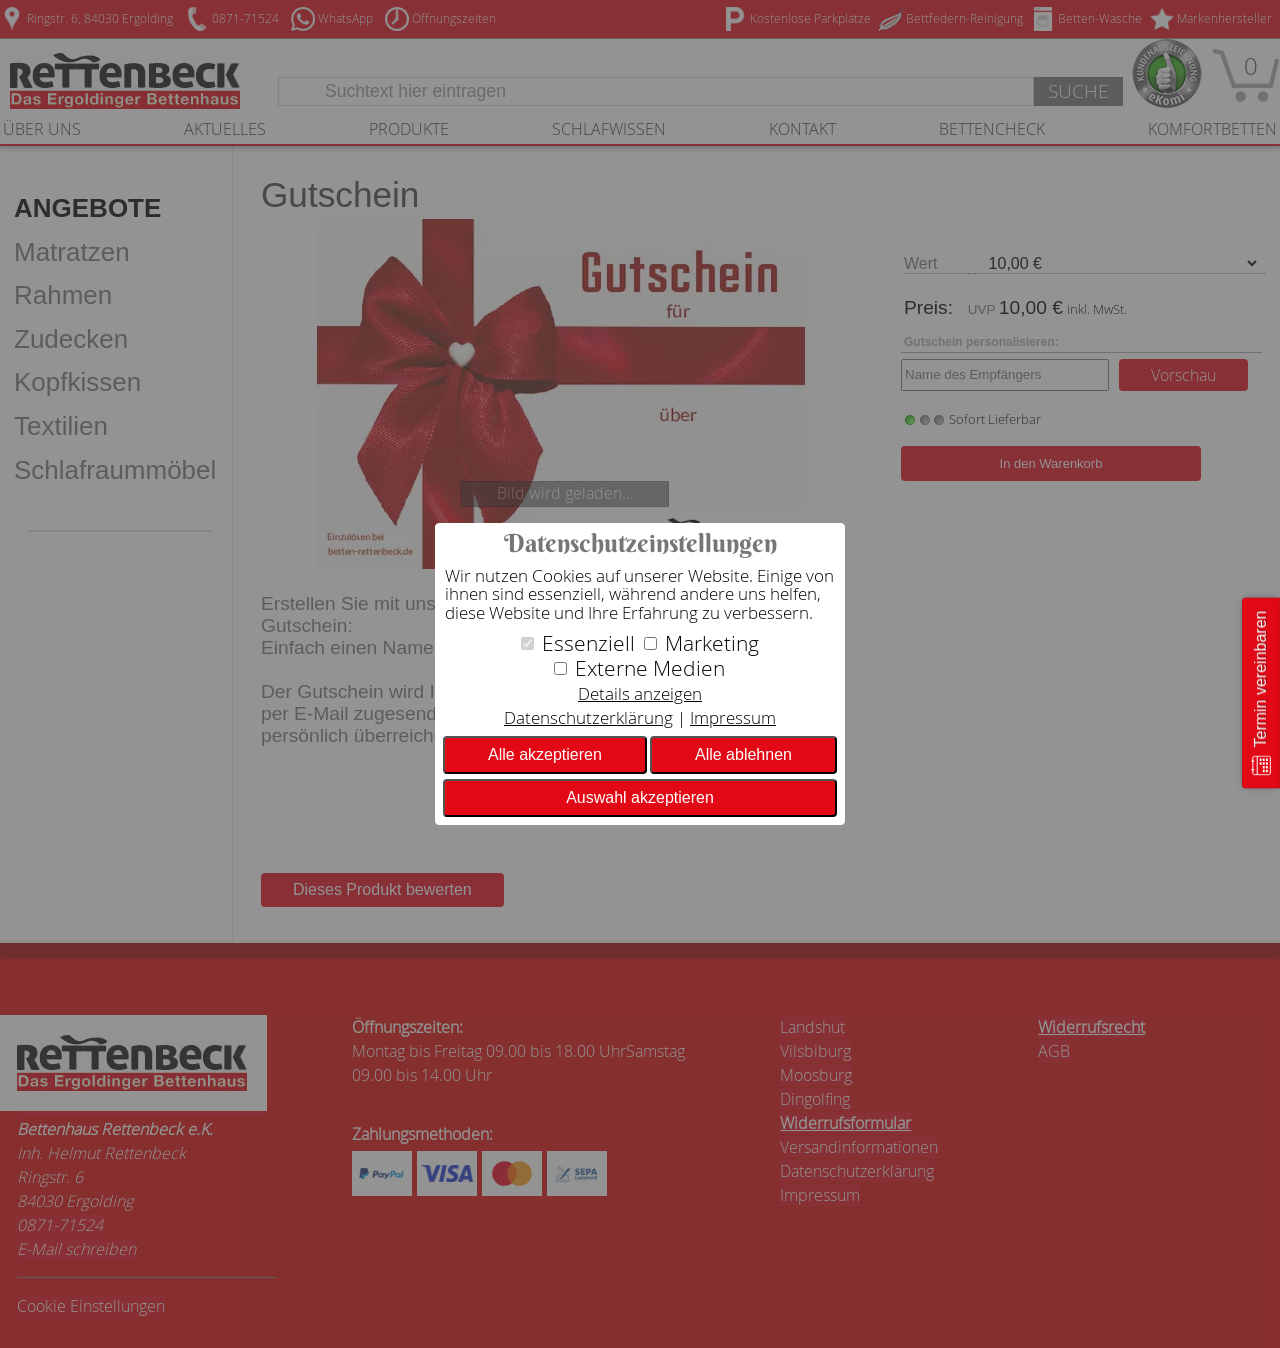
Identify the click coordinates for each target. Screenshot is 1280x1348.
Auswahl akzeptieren (640, 797)
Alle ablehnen (743, 754)
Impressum (733, 717)
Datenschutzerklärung (588, 717)
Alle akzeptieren (545, 754)
